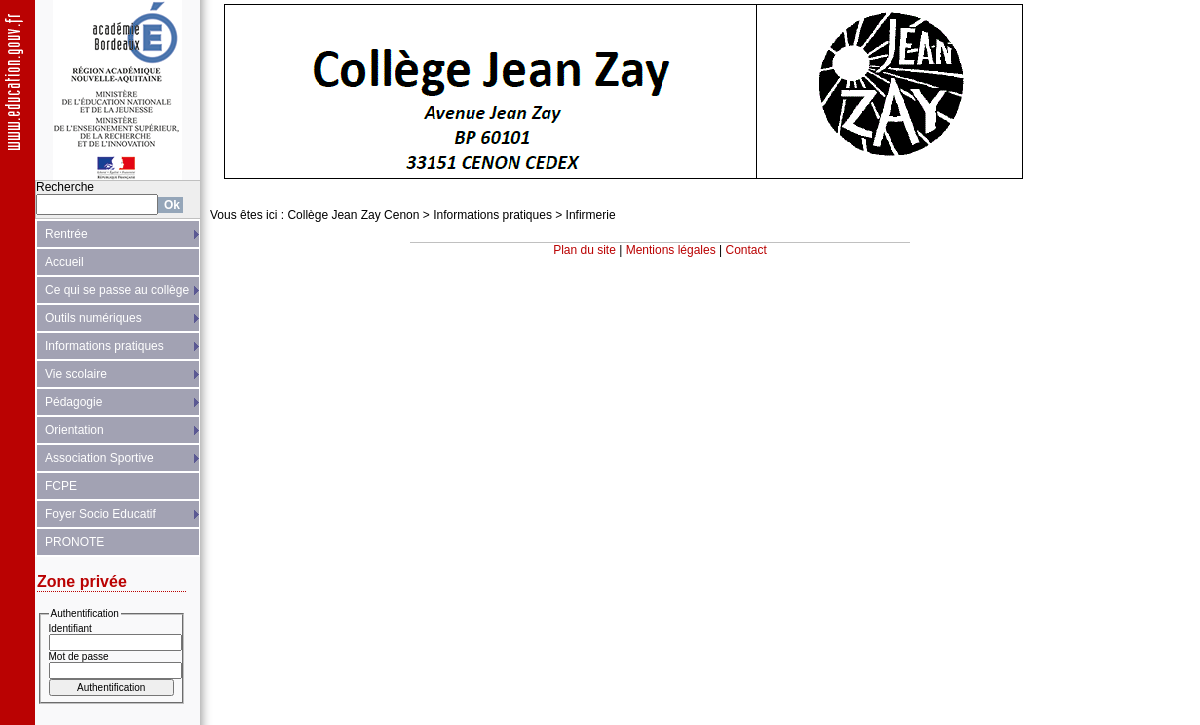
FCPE (61, 486)
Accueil (64, 262)
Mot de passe (79, 656)
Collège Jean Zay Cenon (353, 215)
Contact (746, 250)
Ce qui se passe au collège (117, 290)
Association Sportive (99, 458)
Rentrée (66, 234)
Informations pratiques (104, 346)
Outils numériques (93, 318)
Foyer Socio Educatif (100, 514)
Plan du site (584, 250)
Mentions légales (671, 250)
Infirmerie (591, 215)
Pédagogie (73, 402)
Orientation (74, 430)
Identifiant (70, 628)
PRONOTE (74, 542)
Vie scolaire (76, 374)
